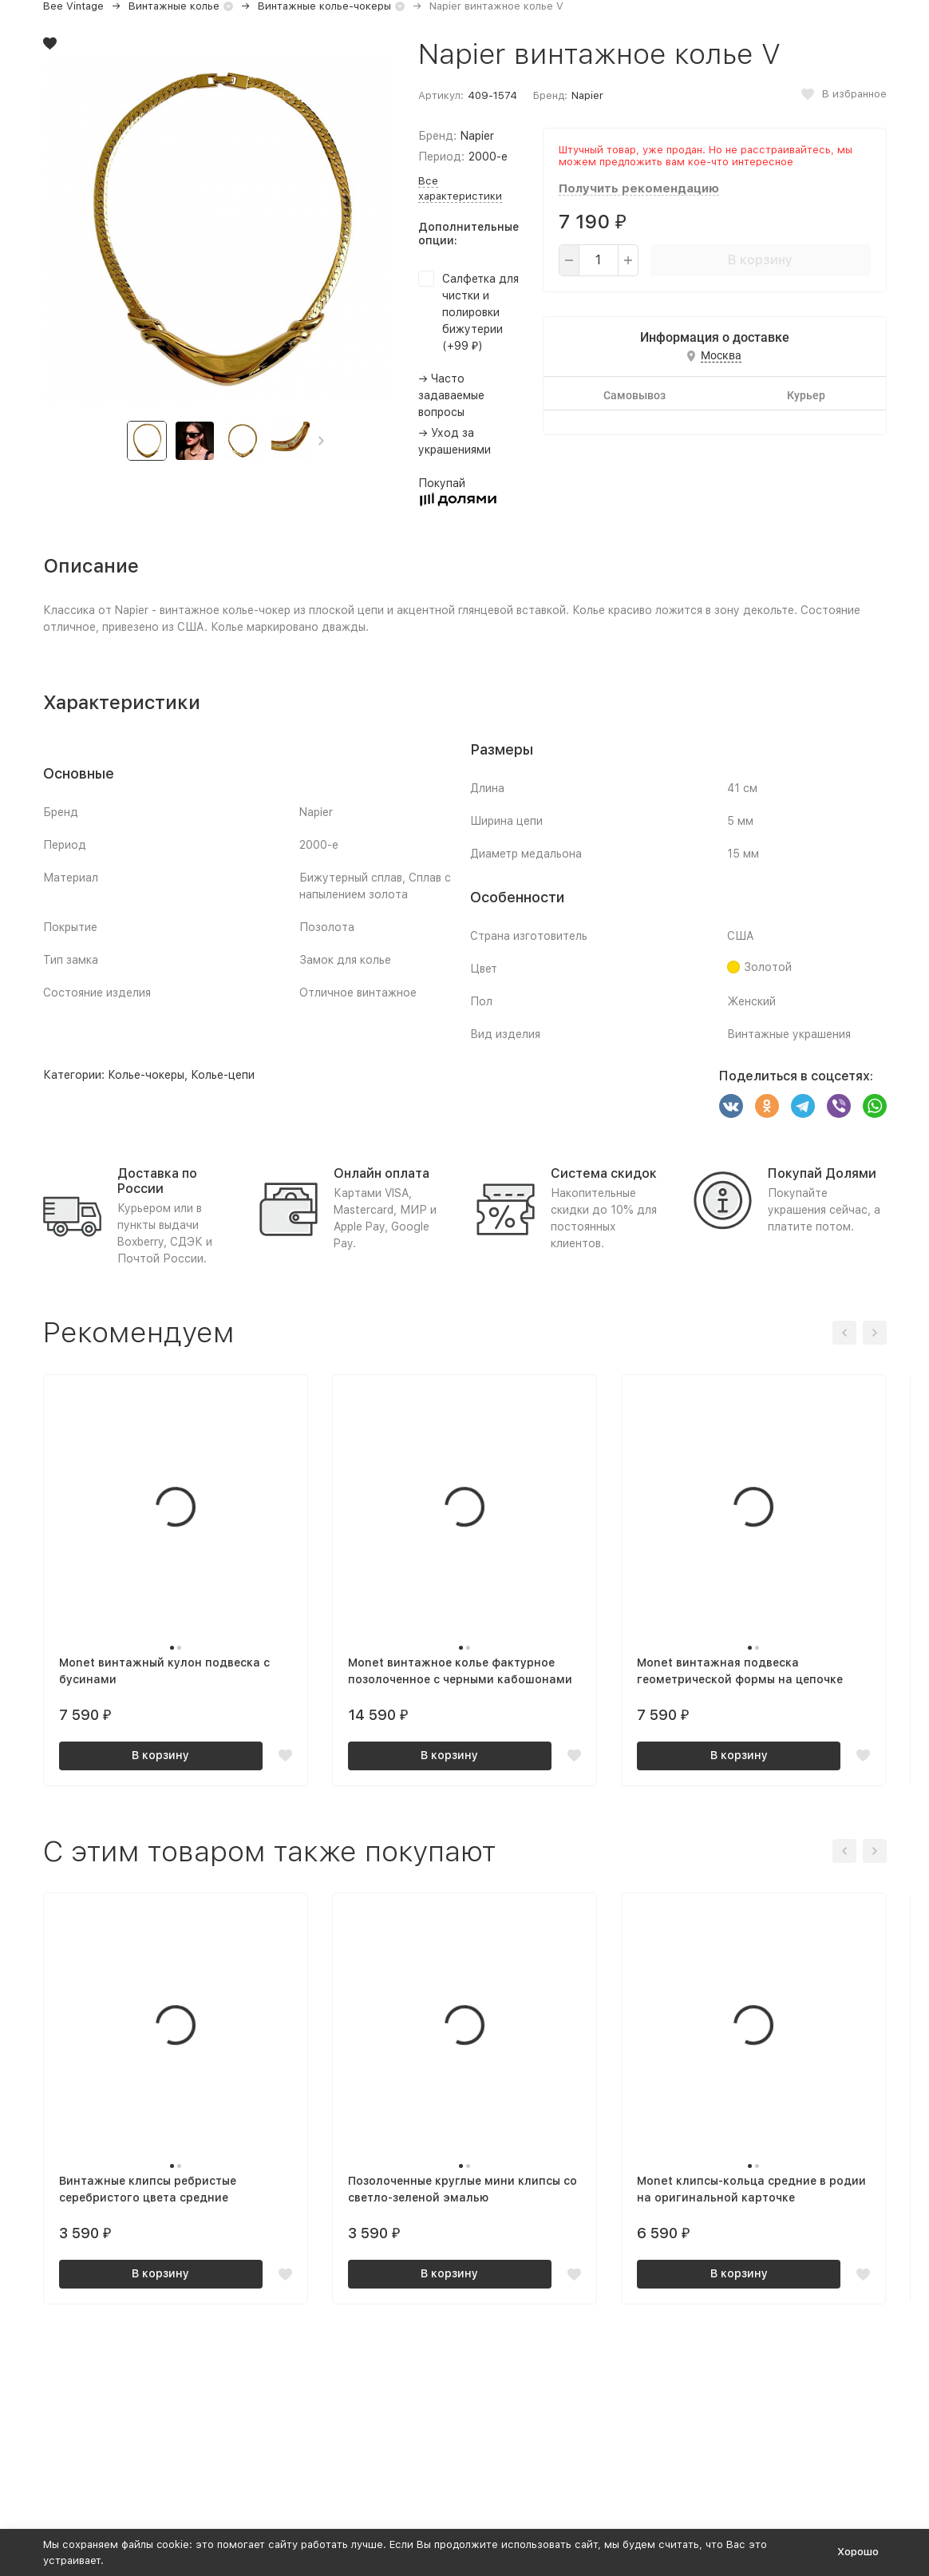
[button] (321, 441)
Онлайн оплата (381, 1173)
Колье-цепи (223, 1074)
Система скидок (604, 1173)
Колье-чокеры (146, 1074)
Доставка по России (157, 1181)
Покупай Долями (822, 1173)
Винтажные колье (173, 6)
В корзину (760, 260)
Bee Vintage (73, 6)
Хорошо (858, 2552)
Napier (587, 95)
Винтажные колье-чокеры (324, 6)
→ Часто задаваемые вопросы (451, 395)
